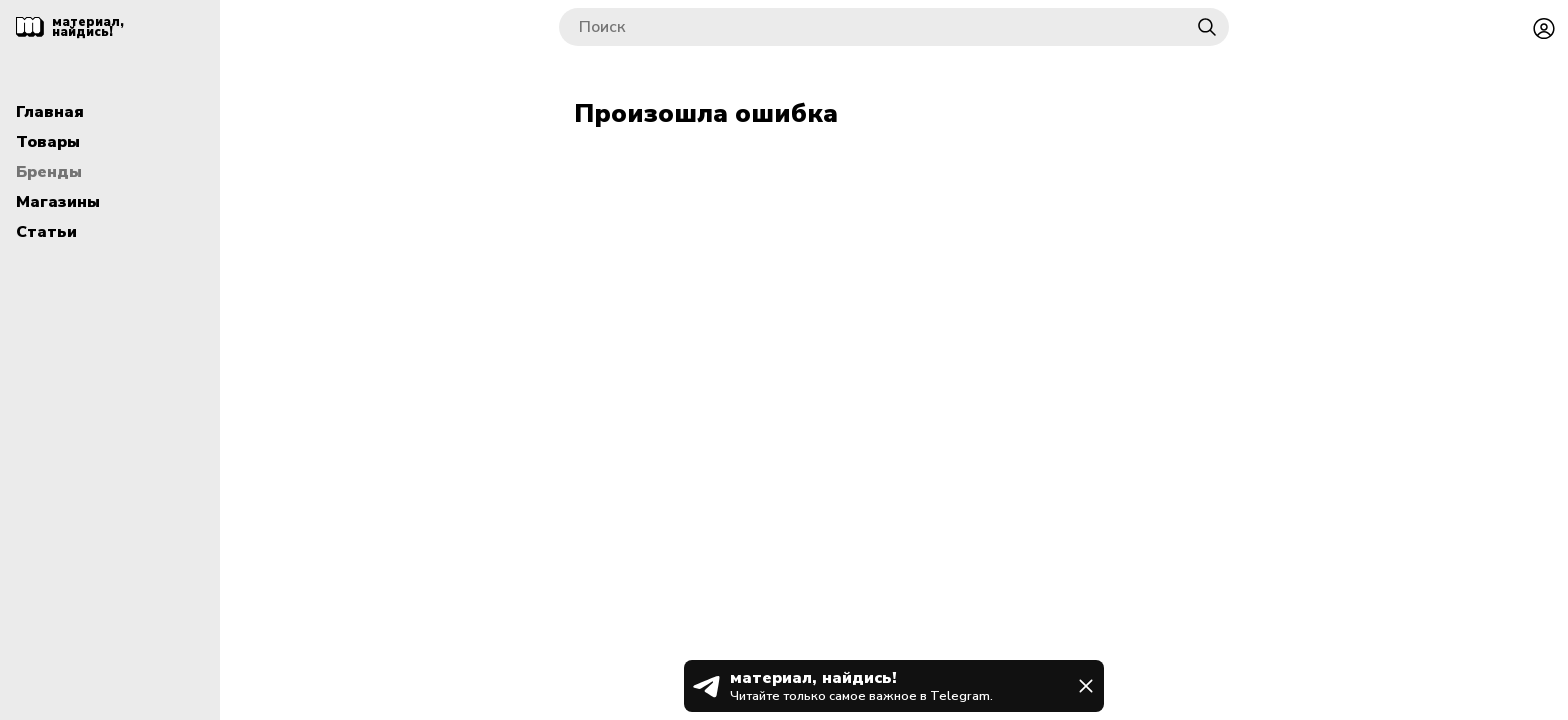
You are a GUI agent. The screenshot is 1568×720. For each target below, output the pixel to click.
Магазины (58, 202)
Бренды (49, 172)
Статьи (46, 232)
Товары (48, 142)
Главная (50, 112)
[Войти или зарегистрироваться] (1544, 27)
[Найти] (1207, 27)
